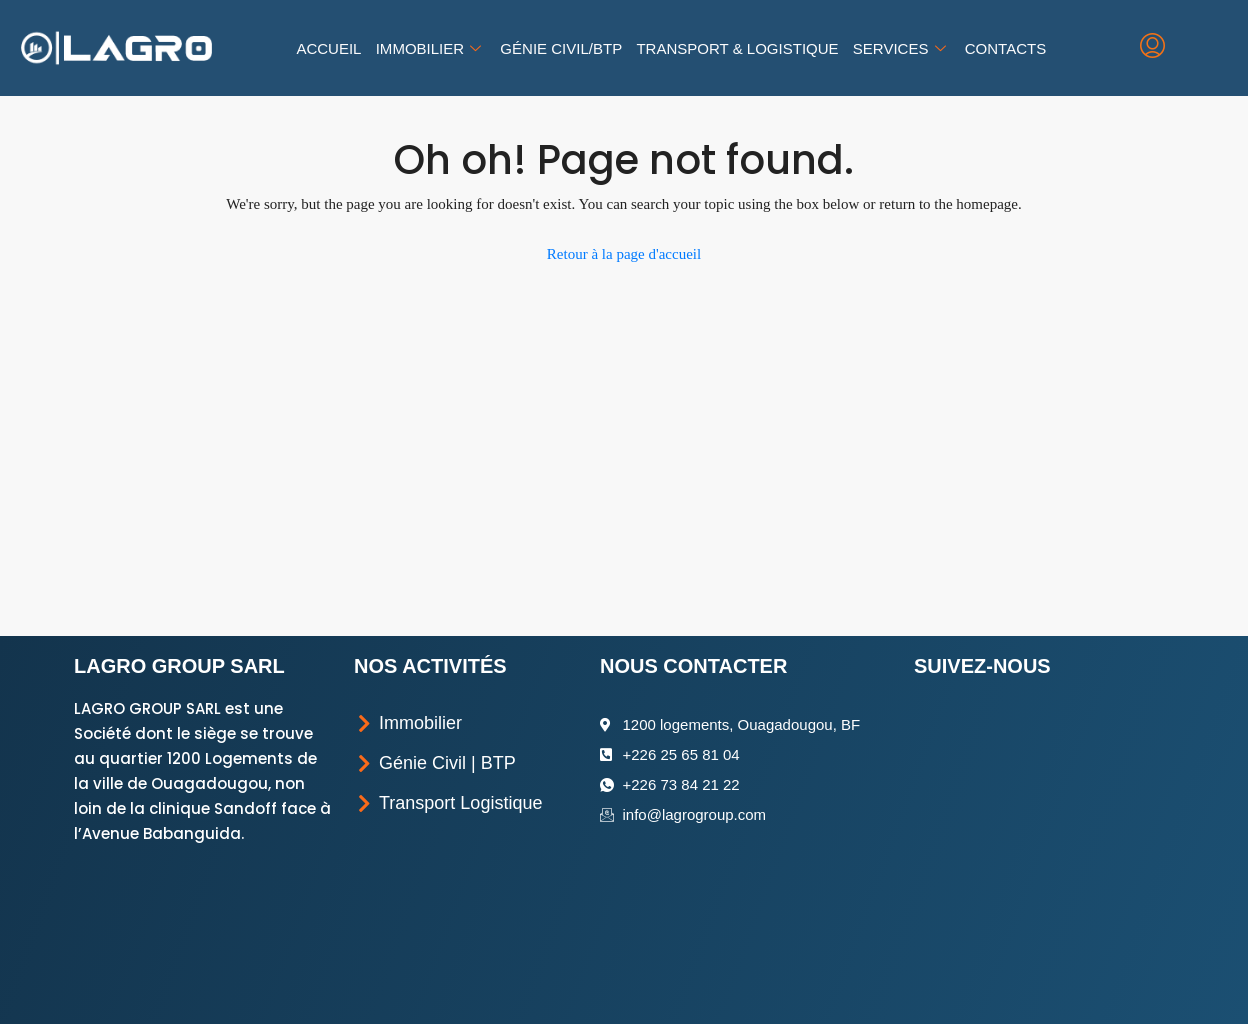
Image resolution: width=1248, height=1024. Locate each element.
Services (901, 48)
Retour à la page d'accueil (624, 254)
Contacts (1004, 48)
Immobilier (431, 48)
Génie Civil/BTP (562, 48)
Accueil (329, 48)
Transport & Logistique (737, 48)
